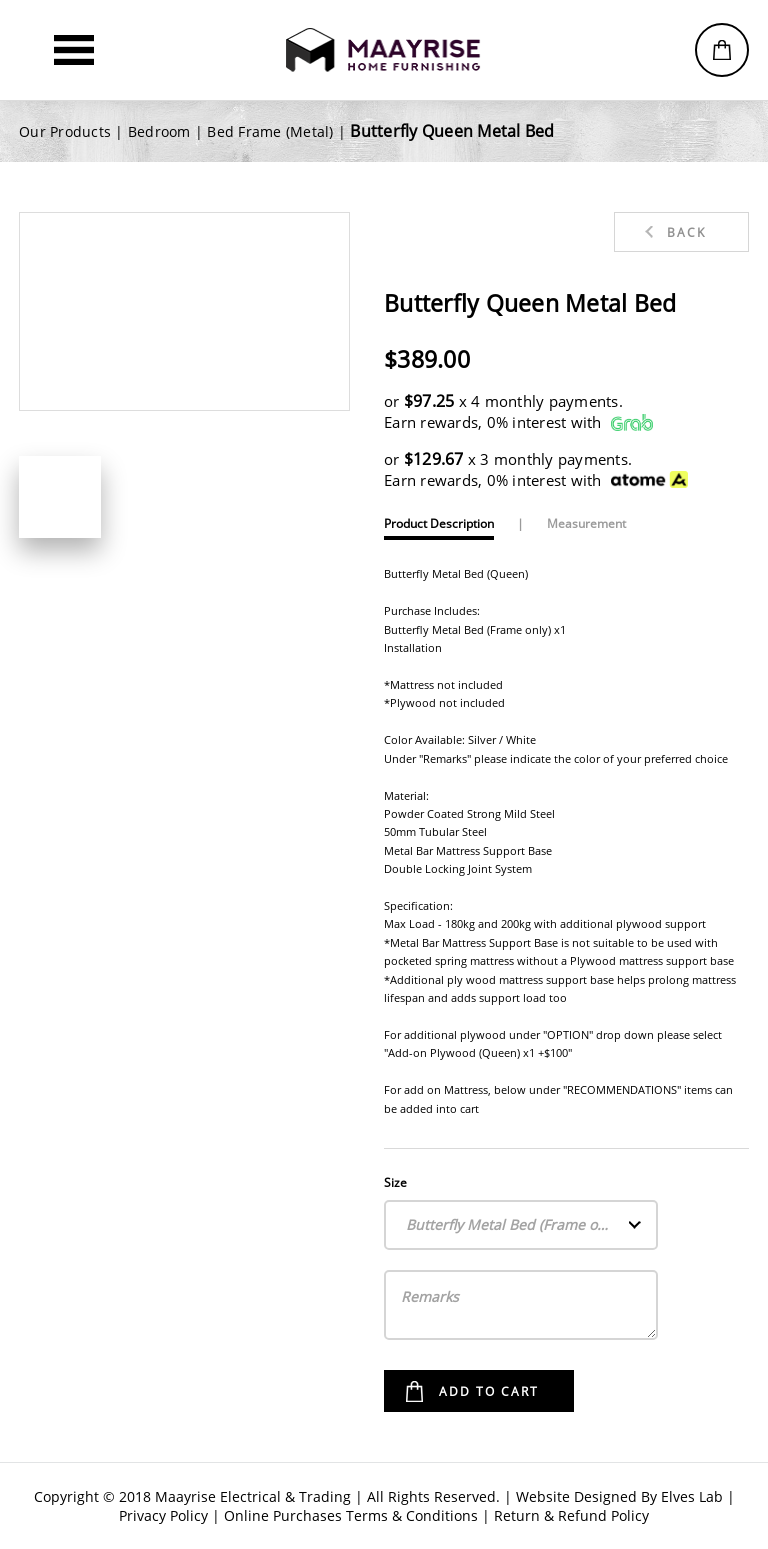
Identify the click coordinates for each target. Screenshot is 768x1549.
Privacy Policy (163, 1515)
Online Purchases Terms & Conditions (351, 1515)
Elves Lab (692, 1496)
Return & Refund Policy (571, 1515)
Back (686, 232)
